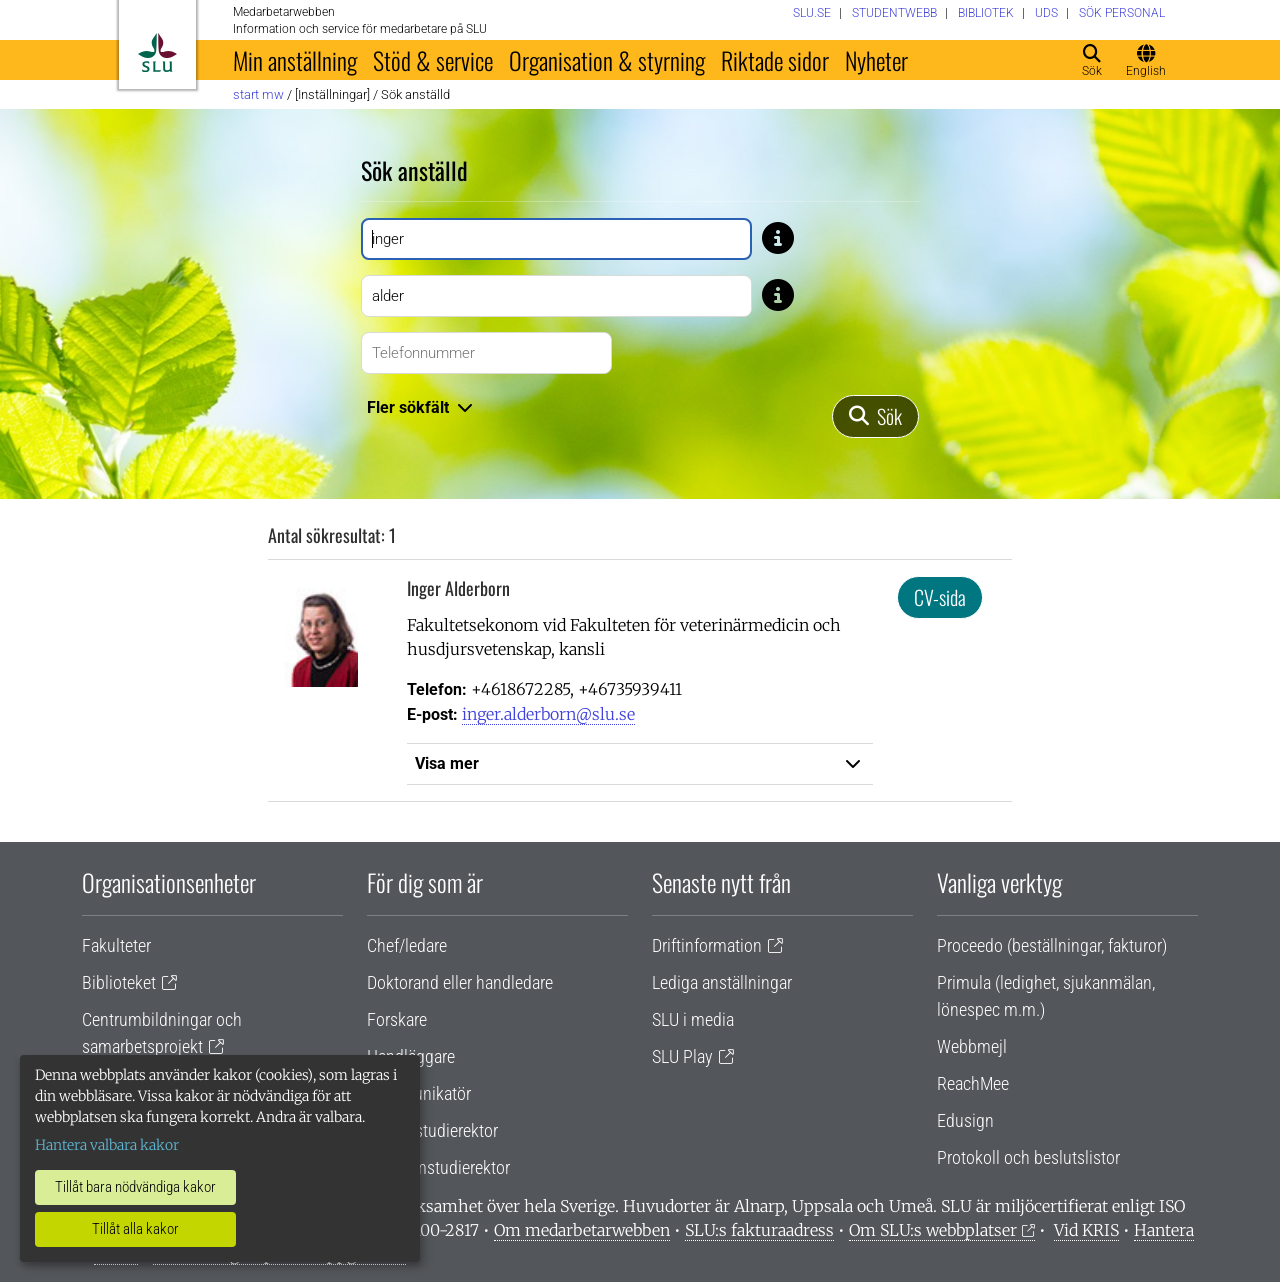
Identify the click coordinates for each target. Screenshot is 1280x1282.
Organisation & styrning (607, 60)
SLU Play (682, 1056)
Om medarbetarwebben (582, 1230)
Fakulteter (116, 945)
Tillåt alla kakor (135, 1229)
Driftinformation (707, 945)
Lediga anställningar (722, 982)
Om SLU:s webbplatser (933, 1230)
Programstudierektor (438, 1167)
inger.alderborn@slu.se (548, 714)
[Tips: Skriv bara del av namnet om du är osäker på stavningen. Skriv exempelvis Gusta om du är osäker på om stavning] (778, 237)
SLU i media (693, 1019)
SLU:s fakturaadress (759, 1230)
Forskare (397, 1019)
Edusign (965, 1120)
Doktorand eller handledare (460, 982)
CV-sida (940, 597)
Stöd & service (433, 60)
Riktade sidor (775, 60)
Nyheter (876, 60)
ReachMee (973, 1083)
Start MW (258, 94)
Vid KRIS (1086, 1230)
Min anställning (295, 60)
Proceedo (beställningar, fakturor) (1052, 945)
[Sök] (875, 416)
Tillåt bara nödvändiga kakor (135, 1187)
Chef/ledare (407, 945)
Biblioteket (119, 982)
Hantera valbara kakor (107, 1145)
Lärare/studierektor (432, 1130)
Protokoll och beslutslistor (1028, 1157)
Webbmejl (972, 1046)
